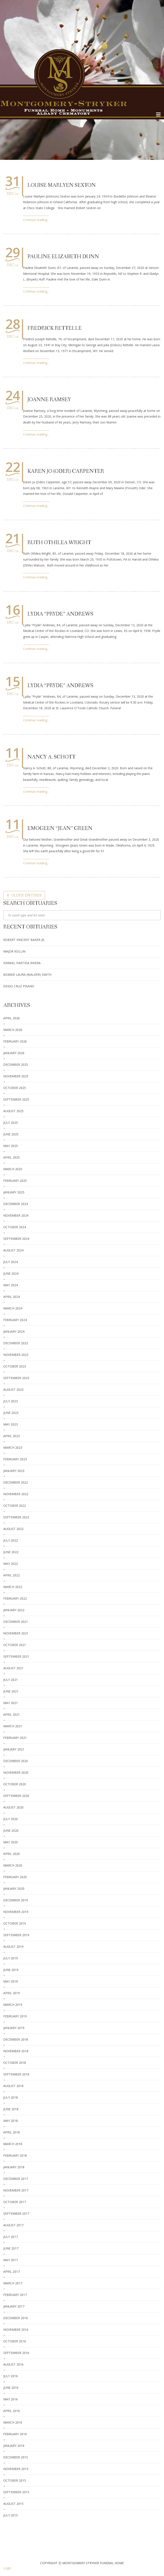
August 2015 (13, 2504)
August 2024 (13, 1250)
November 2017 (15, 2190)
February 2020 (15, 1877)
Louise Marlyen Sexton (61, 185)
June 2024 (10, 1273)
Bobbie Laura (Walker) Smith (27, 974)
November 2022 (15, 1494)
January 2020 (13, 1888)
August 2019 (13, 1946)
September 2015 (16, 2492)
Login (7, 2568)
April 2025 (11, 1157)
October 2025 (14, 1088)
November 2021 (15, 1633)
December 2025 (15, 1064)
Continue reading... (36, 220)
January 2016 (13, 2446)
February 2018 (15, 2155)
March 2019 (12, 2005)
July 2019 (10, 1958)
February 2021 (15, 1738)
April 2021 (11, 1714)
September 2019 (16, 1935)
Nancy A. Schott (51, 757)
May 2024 (10, 1285)
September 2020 (16, 1796)
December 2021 (15, 1622)
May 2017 (10, 2260)
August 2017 (13, 2225)
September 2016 (16, 2353)
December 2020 (15, 1761)
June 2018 (10, 2109)
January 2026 (13, 1053)
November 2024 (15, 1215)
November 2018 (15, 2051)
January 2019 (13, 2028)
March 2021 (12, 1726)
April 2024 (11, 1297)
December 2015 (15, 2457)
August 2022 (13, 1529)
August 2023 (13, 1389)
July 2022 (10, 1540)
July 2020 (10, 1819)
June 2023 (10, 1413)
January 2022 (13, 1610)
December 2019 (15, 1900)
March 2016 (12, 2422)
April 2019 (11, 1993)
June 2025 (10, 1134)
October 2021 (14, 1645)
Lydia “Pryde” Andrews (60, 614)
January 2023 (13, 1471)
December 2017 (15, 2179)
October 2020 (14, 1784)
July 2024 (10, 1262)
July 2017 (10, 2237)
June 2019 (10, 1970)
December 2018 (15, 2039)
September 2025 (16, 1099)
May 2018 (10, 2121)
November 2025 (15, 1076)
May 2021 (10, 1703)
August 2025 (13, 1111)
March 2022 (12, 1587)
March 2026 (12, 1030)
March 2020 (12, 1865)
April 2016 (11, 2411)
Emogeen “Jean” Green (59, 828)
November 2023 (15, 1355)
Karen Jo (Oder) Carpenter (65, 471)
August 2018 (13, 2086)
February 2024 (15, 1320)
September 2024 (16, 1239)
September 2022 (16, 1517)
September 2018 (16, 2074)
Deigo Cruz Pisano (18, 986)
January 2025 (13, 1192)
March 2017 (12, 2283)
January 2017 (13, 2306)
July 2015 (10, 2515)
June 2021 (10, 1691)
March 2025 (12, 1169)
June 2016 (10, 2387)
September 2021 (16, 1656)
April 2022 (11, 1575)
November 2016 (15, 2329)
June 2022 (10, 1552)
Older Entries (24, 895)
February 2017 (15, 2295)
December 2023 (15, 1343)
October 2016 (14, 2341)
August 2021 (13, 1668)
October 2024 (14, 1227)
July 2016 (10, 2376)
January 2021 (13, 1749)
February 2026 (15, 1041)
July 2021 (10, 1680)
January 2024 (13, 1331)
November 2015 (15, 2469)
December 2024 (15, 1204)
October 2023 (14, 1366)
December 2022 (15, 1482)
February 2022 (15, 1598)
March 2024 (12, 1308)
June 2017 (10, 2248)
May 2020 (10, 1842)
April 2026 (11, 1018)
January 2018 (13, 2167)
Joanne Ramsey (49, 399)
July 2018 (10, 2097)
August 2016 (13, 2364)
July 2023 (10, 1401)
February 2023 (15, 1459)
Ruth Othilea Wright (59, 542)
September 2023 (16, 1378)
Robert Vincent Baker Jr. (24, 940)
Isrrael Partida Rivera (22, 963)
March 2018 (12, 2144)
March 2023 (12, 1447)
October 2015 (14, 2480)
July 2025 (10, 1122)
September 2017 (16, 2213)
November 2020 (15, 1772)
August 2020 (13, 1807)
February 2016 (15, 2434)
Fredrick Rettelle (54, 328)
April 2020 (11, 1854)
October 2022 (14, 1505)
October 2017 (14, 2202)
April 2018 (11, 2132)
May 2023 (10, 1424)
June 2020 (10, 1830)
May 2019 (10, 1981)
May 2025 (10, 1146)
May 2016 (10, 2399)
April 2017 (11, 2271)
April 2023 (11, 1436)
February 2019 (15, 2016)
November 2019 (15, 1912)
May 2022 (10, 1563)
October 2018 (14, 2063)
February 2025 (15, 1181)
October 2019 (14, 1923)
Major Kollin (14, 951)
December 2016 (15, 2318)
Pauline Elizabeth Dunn (63, 256)
